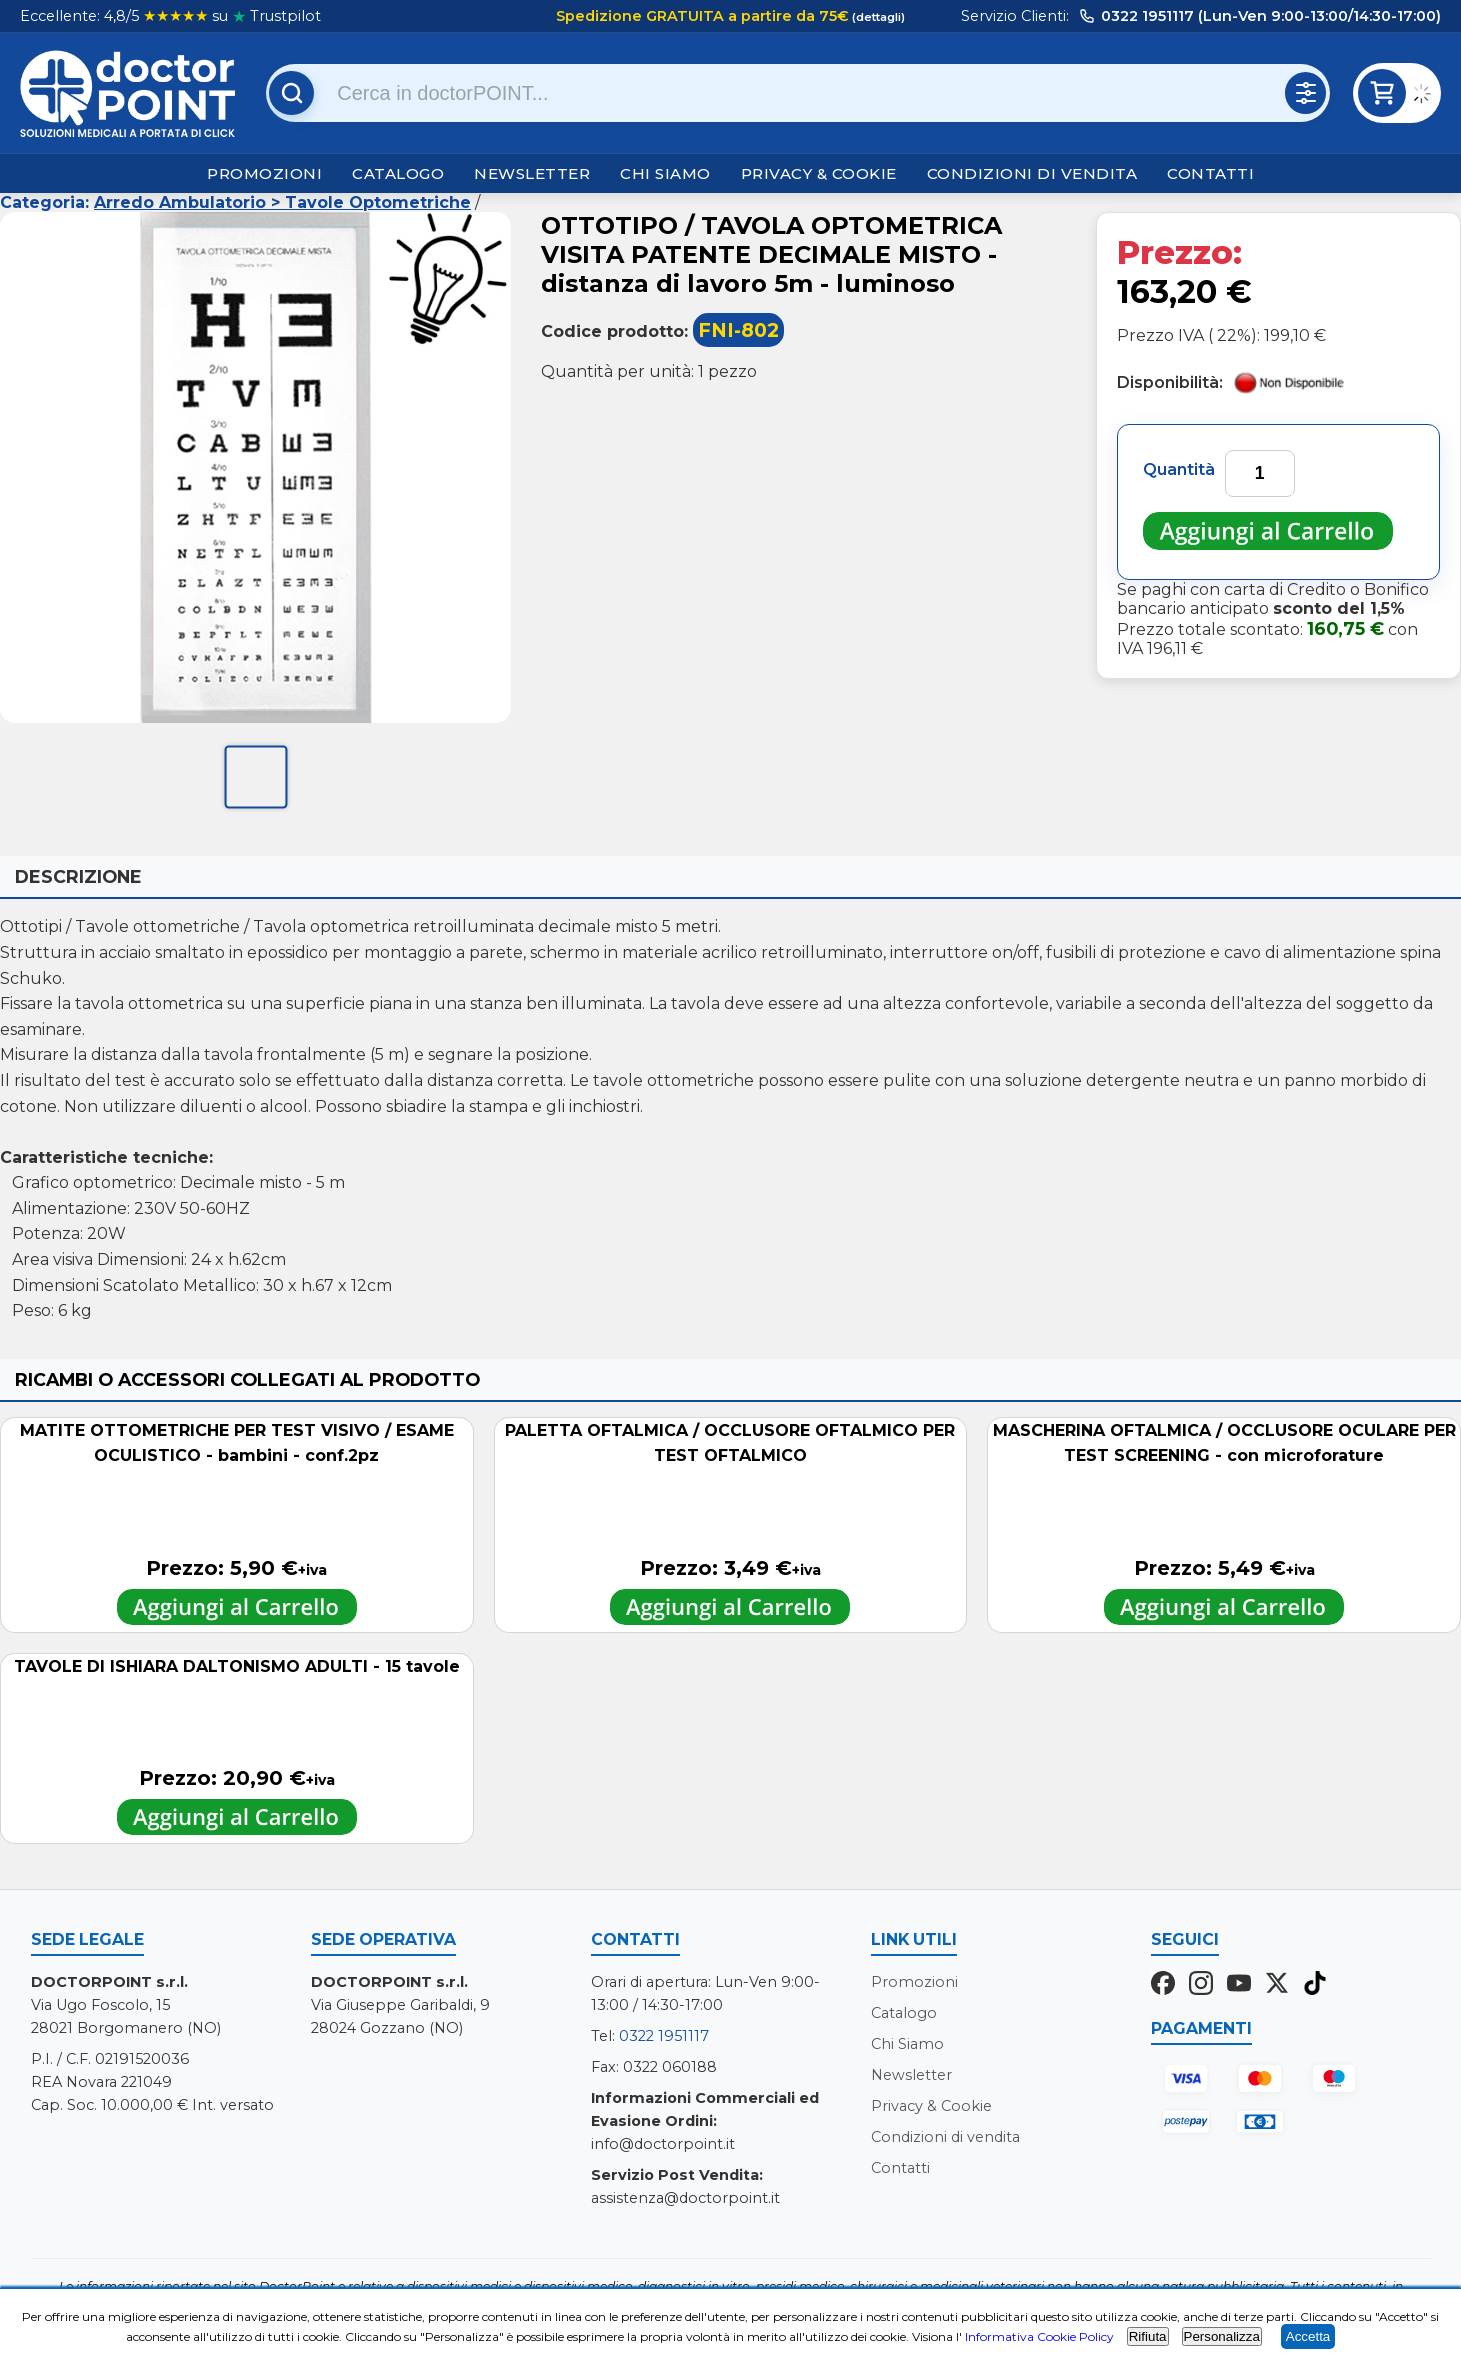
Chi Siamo (665, 173)
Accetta (1308, 2336)
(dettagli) (877, 17)
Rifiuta (1148, 2336)
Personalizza (1222, 2336)
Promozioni (264, 173)
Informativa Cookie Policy (1039, 2336)
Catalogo (398, 173)
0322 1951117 (664, 2036)
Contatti (1210, 173)
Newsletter (532, 173)
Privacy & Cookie (819, 173)
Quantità (1179, 469)
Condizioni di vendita (1032, 173)
